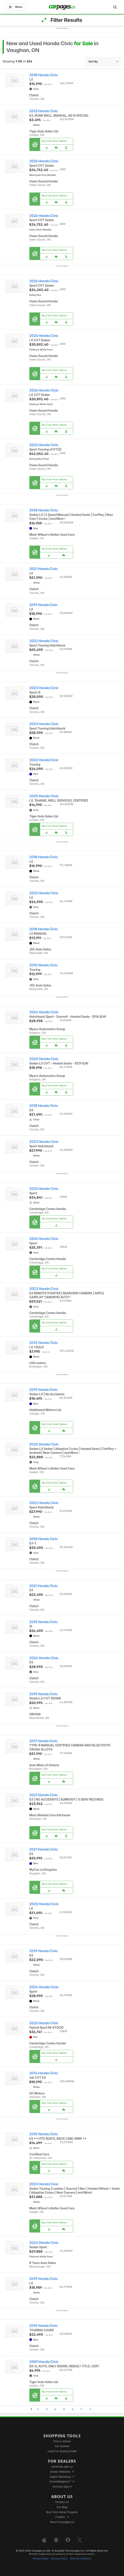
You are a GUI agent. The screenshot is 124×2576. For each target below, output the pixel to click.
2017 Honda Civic (43, 1741)
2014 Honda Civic (43, 2073)
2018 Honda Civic (43, 75)
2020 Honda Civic (44, 796)
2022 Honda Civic (43, 641)
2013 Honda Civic (43, 111)
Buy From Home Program (62, 2512)
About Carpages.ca (62, 2522)
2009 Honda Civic (44, 2362)
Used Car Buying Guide (62, 2451)
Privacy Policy (40, 2558)
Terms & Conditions (80, 2558)
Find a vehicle (62, 2441)
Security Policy (59, 2558)
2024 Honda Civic (44, 1012)
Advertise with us (62, 2466)
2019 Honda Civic (43, 605)
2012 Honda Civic (43, 1343)
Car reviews (62, 2446)
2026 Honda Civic (43, 161)
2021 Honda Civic (43, 569)
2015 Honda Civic (43, 965)
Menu (15, 7)
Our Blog (62, 2507)
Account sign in (62, 2486)
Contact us (62, 2502)
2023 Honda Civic (44, 688)
